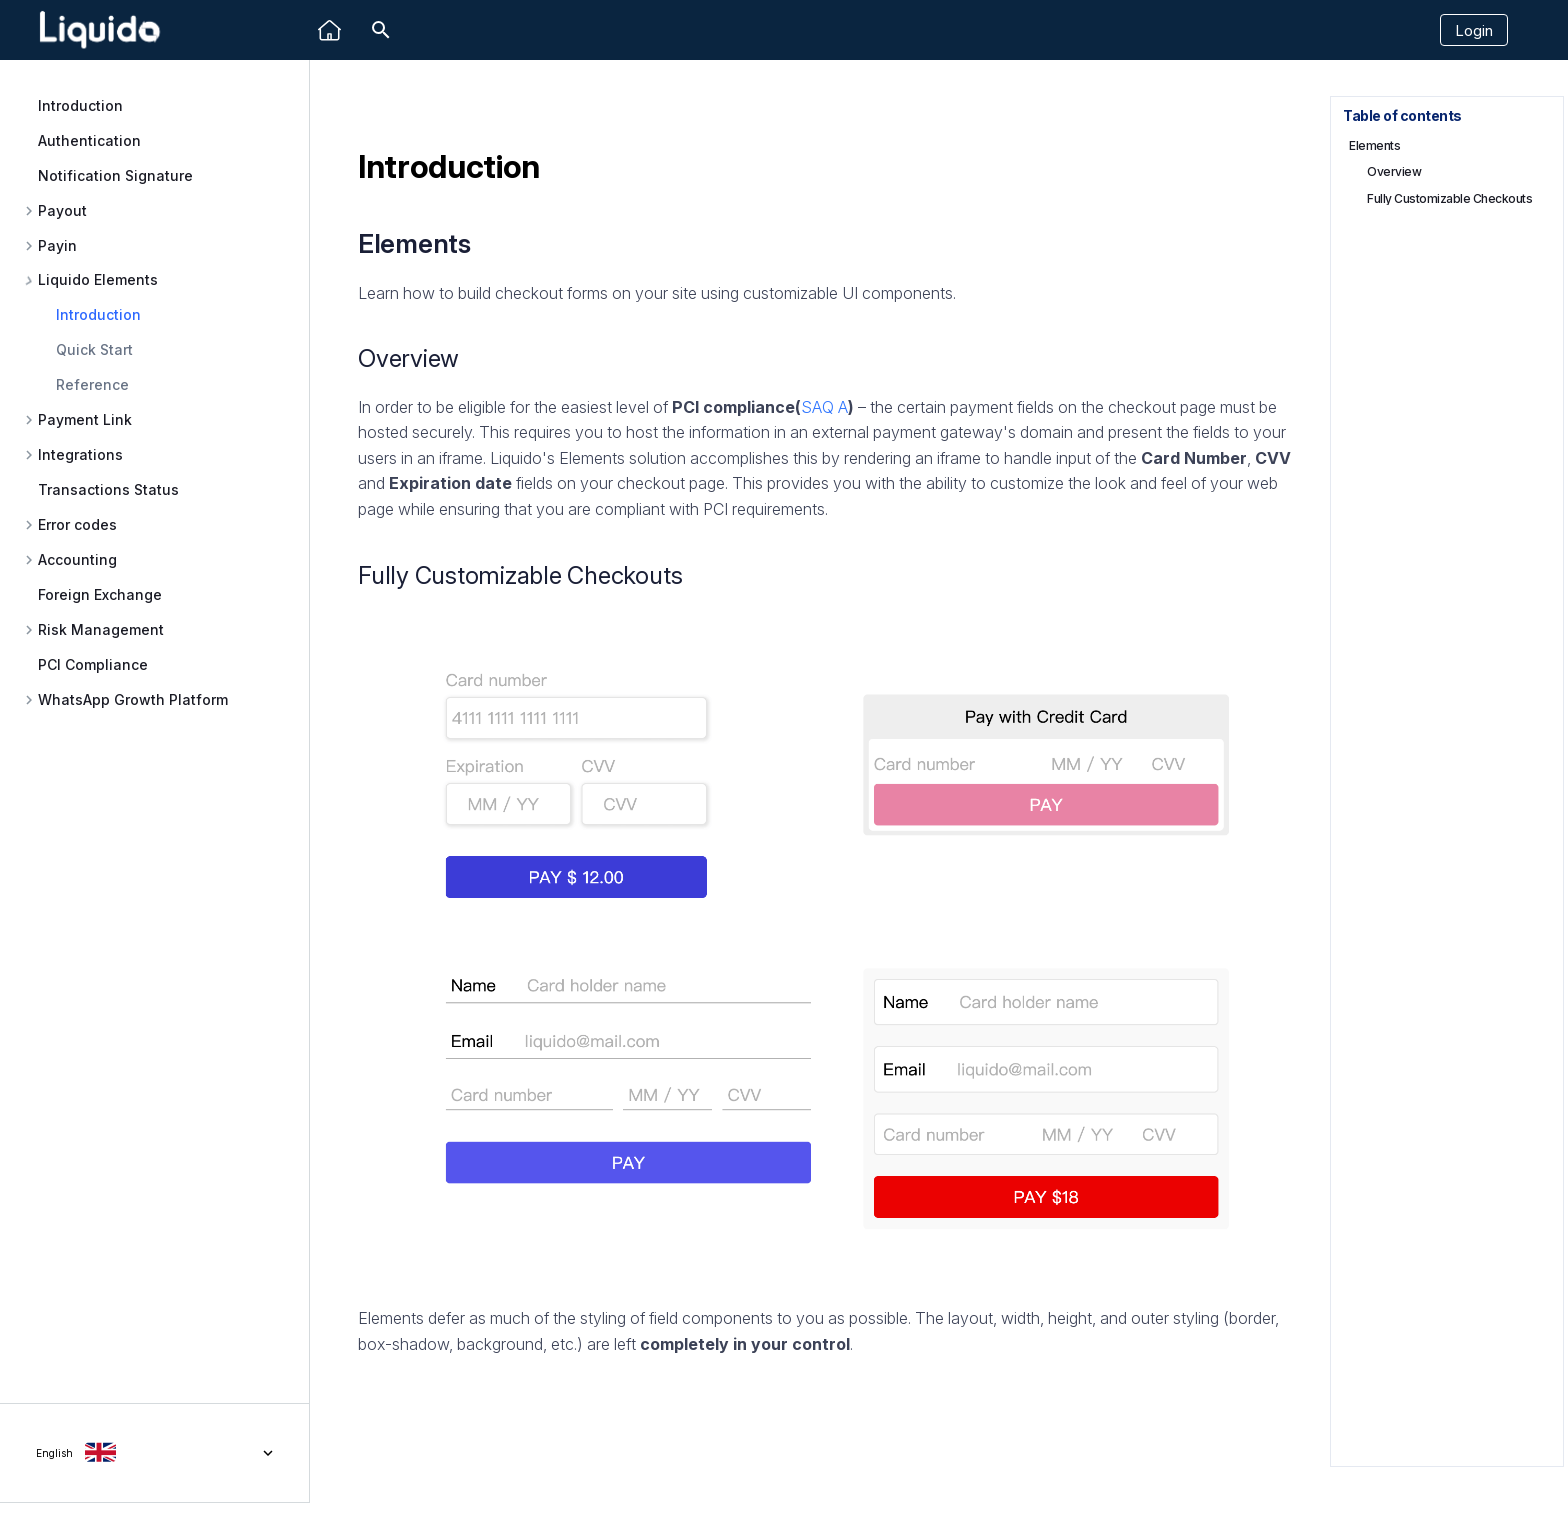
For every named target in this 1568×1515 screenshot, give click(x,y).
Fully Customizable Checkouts (1449, 198)
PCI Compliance (93, 664)
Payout (62, 211)
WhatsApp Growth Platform (133, 700)
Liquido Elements (98, 280)
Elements (1374, 145)
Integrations (80, 455)
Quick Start (94, 349)
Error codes (77, 525)
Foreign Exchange (100, 594)
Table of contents (1402, 115)
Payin (57, 246)
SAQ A (824, 407)
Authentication (89, 140)
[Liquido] (329, 30)
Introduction (80, 105)
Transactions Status (108, 489)
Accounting (77, 560)
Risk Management (101, 630)
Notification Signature (115, 175)
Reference (92, 384)
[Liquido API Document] (100, 30)
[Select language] (154, 1453)
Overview (1394, 171)
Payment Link (85, 420)
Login (1474, 30)
